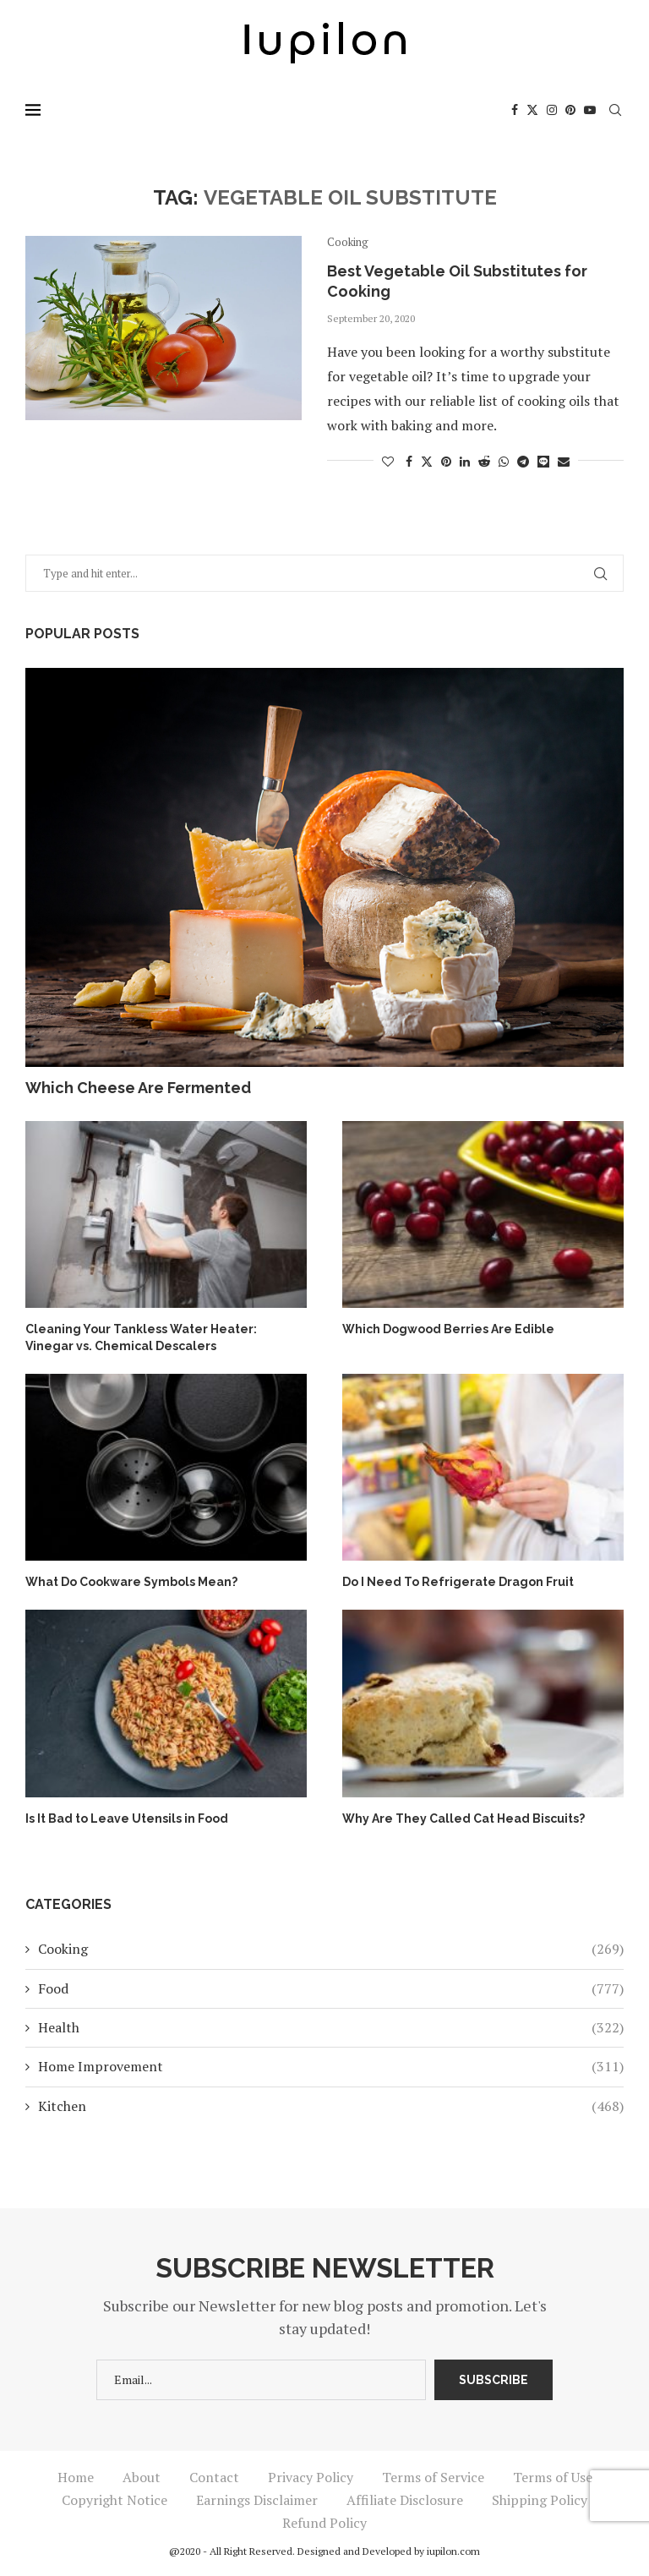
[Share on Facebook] (409, 461)
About (142, 2477)
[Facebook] (514, 109)
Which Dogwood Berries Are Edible (448, 1329)
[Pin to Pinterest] (446, 461)
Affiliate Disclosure (404, 2500)
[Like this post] (388, 461)
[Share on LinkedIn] (465, 461)
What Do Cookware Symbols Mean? (131, 1582)
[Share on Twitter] (427, 461)
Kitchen (331, 2106)
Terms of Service (433, 2477)
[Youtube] (590, 109)
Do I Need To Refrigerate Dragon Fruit (458, 1582)
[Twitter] (532, 109)
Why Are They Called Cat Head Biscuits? (463, 1818)
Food (331, 1988)
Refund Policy (324, 2522)
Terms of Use (552, 2477)
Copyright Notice (114, 2500)
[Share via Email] (564, 461)
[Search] (615, 109)
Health (331, 2027)
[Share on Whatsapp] (504, 461)
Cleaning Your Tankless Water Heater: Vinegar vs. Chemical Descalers (141, 1337)
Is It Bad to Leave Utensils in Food (126, 1818)
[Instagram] (552, 109)
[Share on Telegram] (523, 461)
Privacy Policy (310, 2477)
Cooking (331, 1948)
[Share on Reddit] (484, 461)
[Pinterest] (570, 109)
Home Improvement (331, 2066)
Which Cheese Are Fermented (138, 1088)
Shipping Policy (539, 2500)
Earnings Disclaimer (257, 2500)
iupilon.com (453, 2551)
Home (75, 2477)
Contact (214, 2477)
